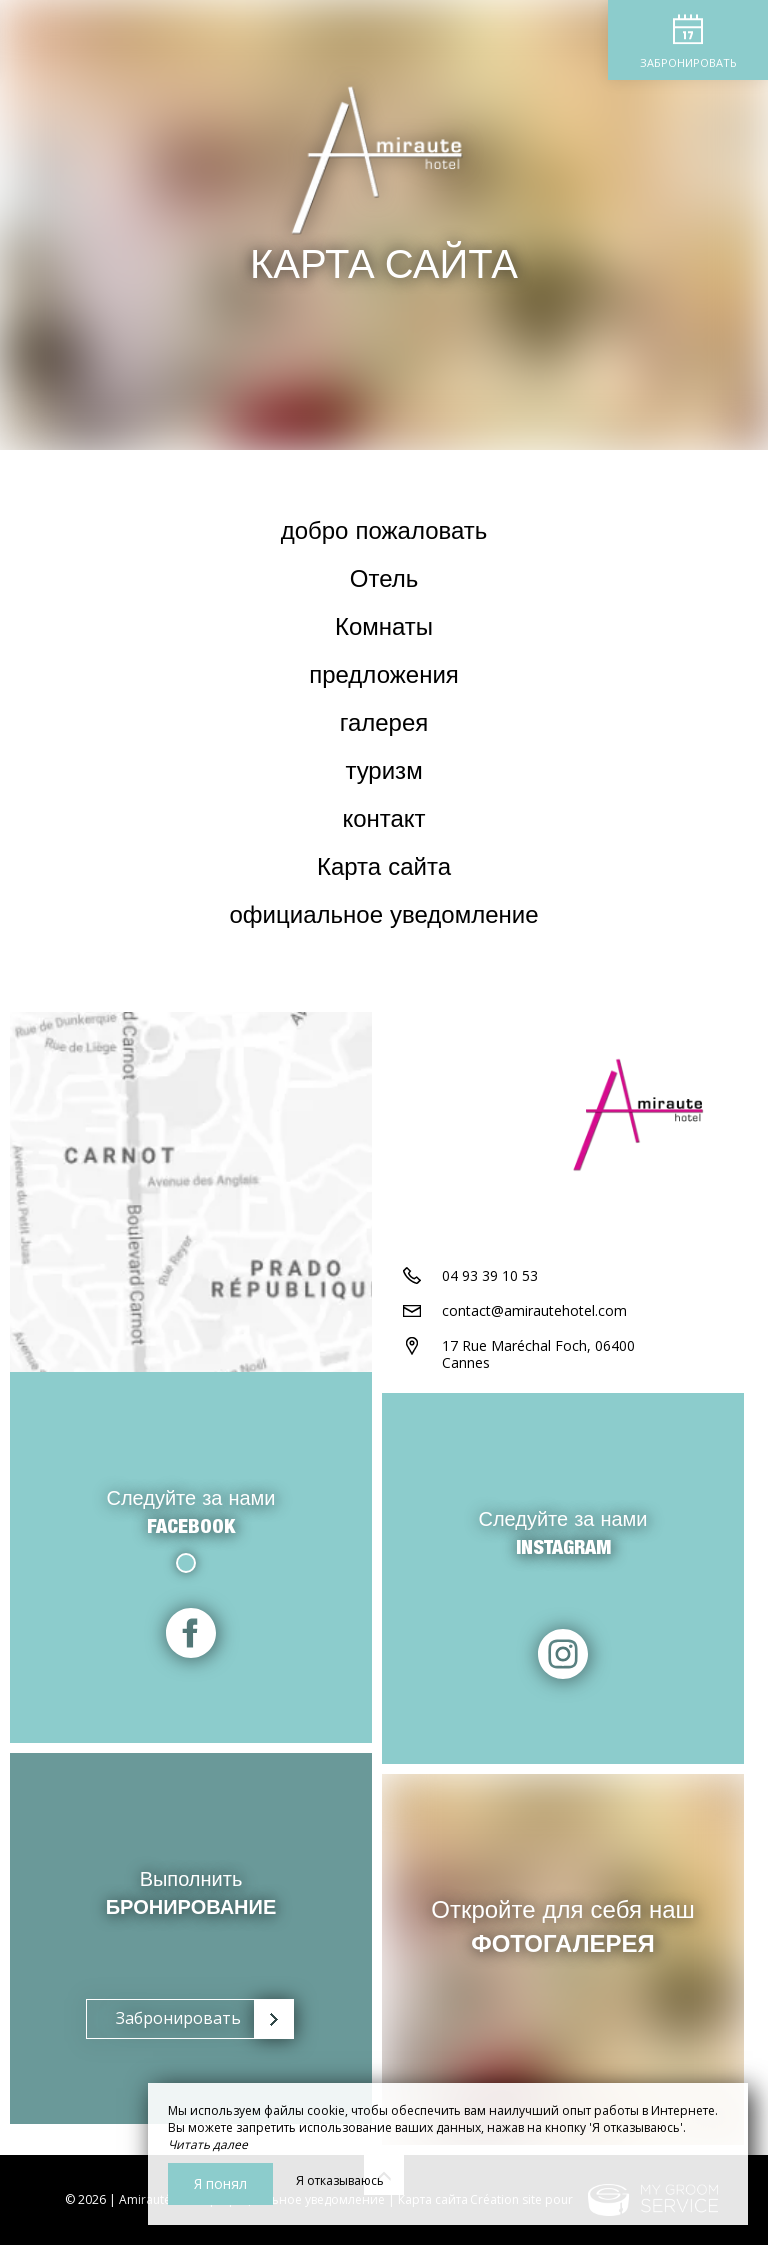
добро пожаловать (384, 534)
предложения (384, 678)
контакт (383, 822)
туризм (383, 774)
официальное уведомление (384, 918)
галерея (384, 726)
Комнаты (384, 630)
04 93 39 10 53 (490, 1275)
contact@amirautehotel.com (534, 1310)
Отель (384, 582)
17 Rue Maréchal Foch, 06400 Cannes (538, 1354)
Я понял (220, 2183)
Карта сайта (384, 870)
